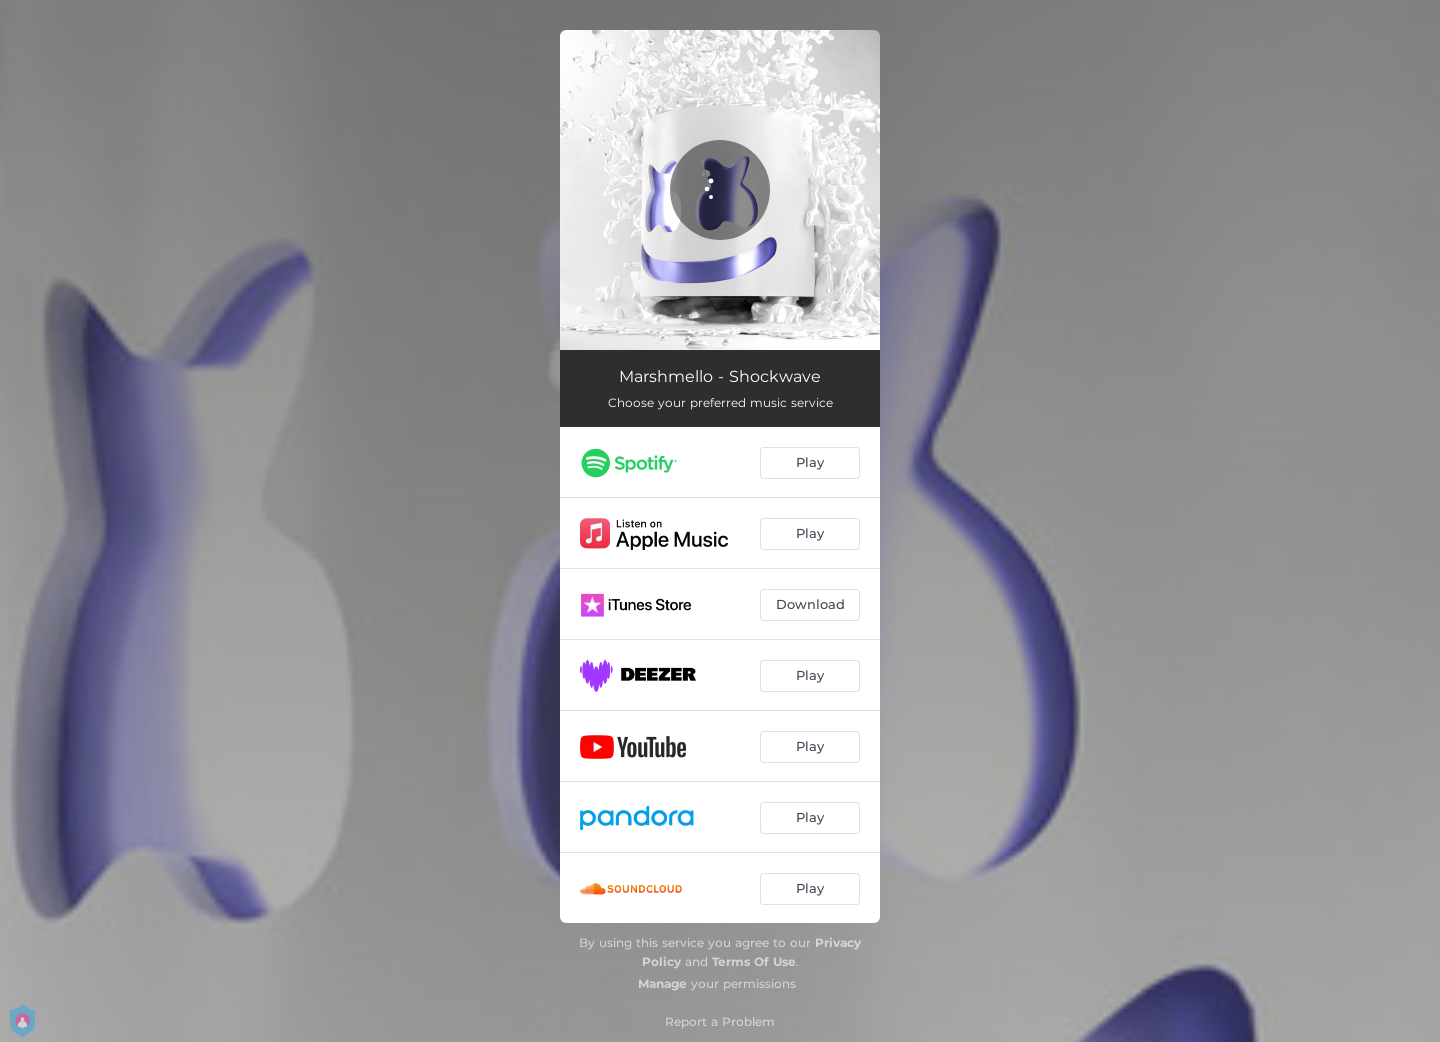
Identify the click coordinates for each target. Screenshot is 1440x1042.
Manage (662, 983)
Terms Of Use (754, 961)
